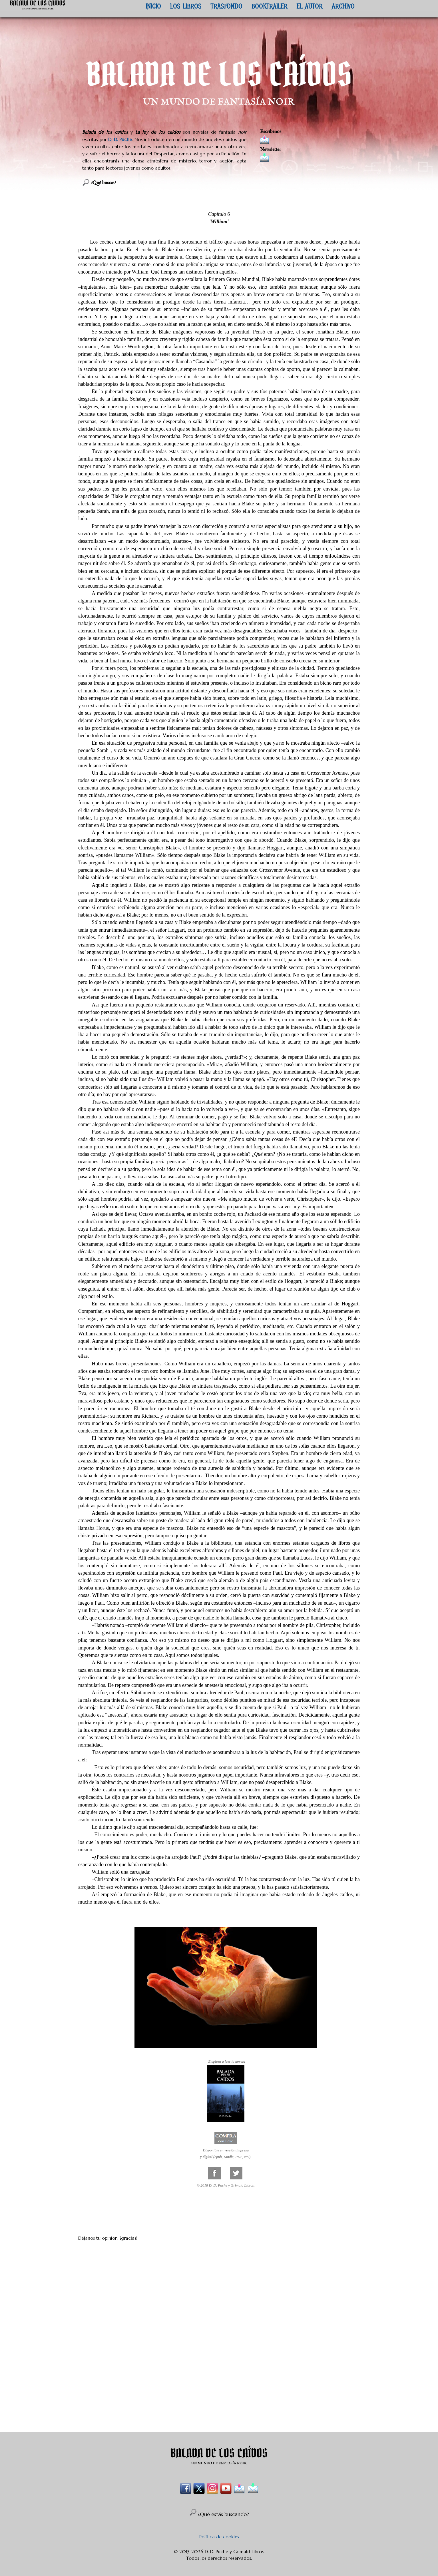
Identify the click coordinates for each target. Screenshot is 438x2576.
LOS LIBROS (186, 6)
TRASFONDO (226, 6)
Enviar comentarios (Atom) (233, 2415)
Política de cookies (219, 2536)
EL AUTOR (310, 6)
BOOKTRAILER (270, 6)
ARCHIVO (343, 6)
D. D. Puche (120, 139)
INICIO (153, 6)
